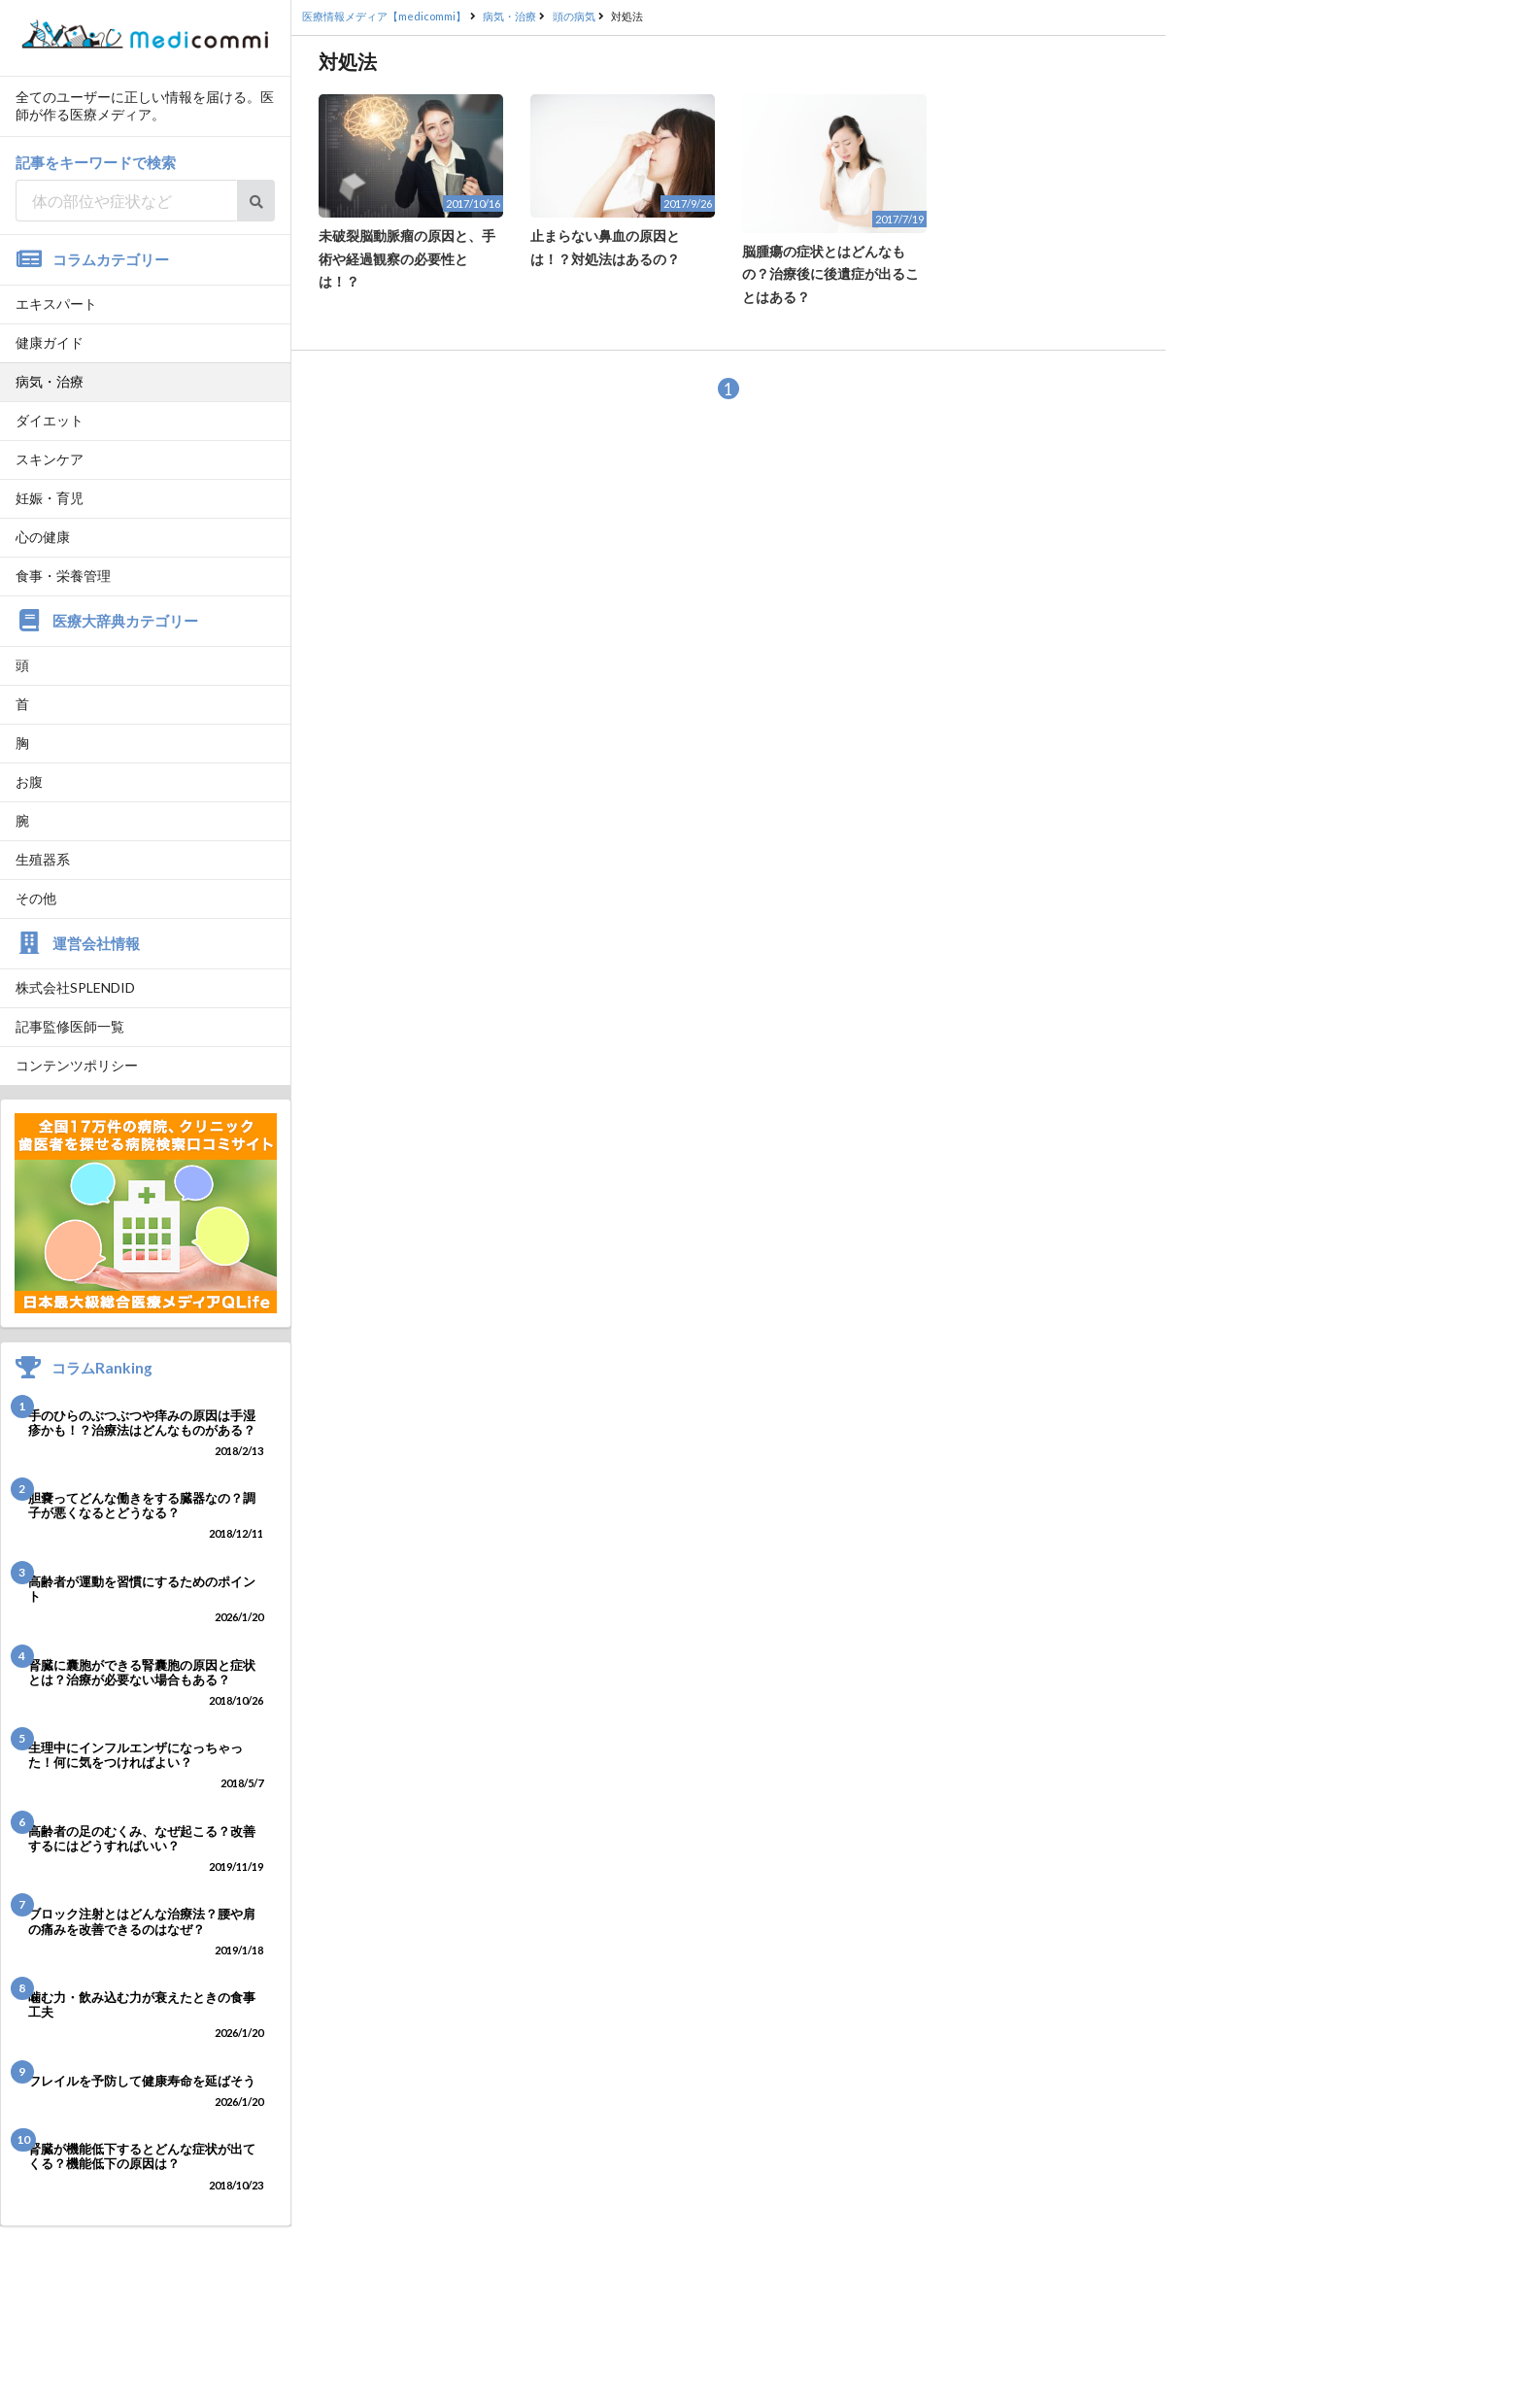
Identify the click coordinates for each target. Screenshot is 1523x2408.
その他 (36, 898)
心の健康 (43, 536)
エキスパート (56, 303)
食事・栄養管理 (63, 575)
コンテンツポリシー (77, 1065)
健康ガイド (50, 342)
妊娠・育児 (50, 498)
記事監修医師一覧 (70, 1026)
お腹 (29, 781)
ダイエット (50, 420)
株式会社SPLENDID (75, 987)
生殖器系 (43, 859)
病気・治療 (50, 381)
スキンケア (50, 459)
